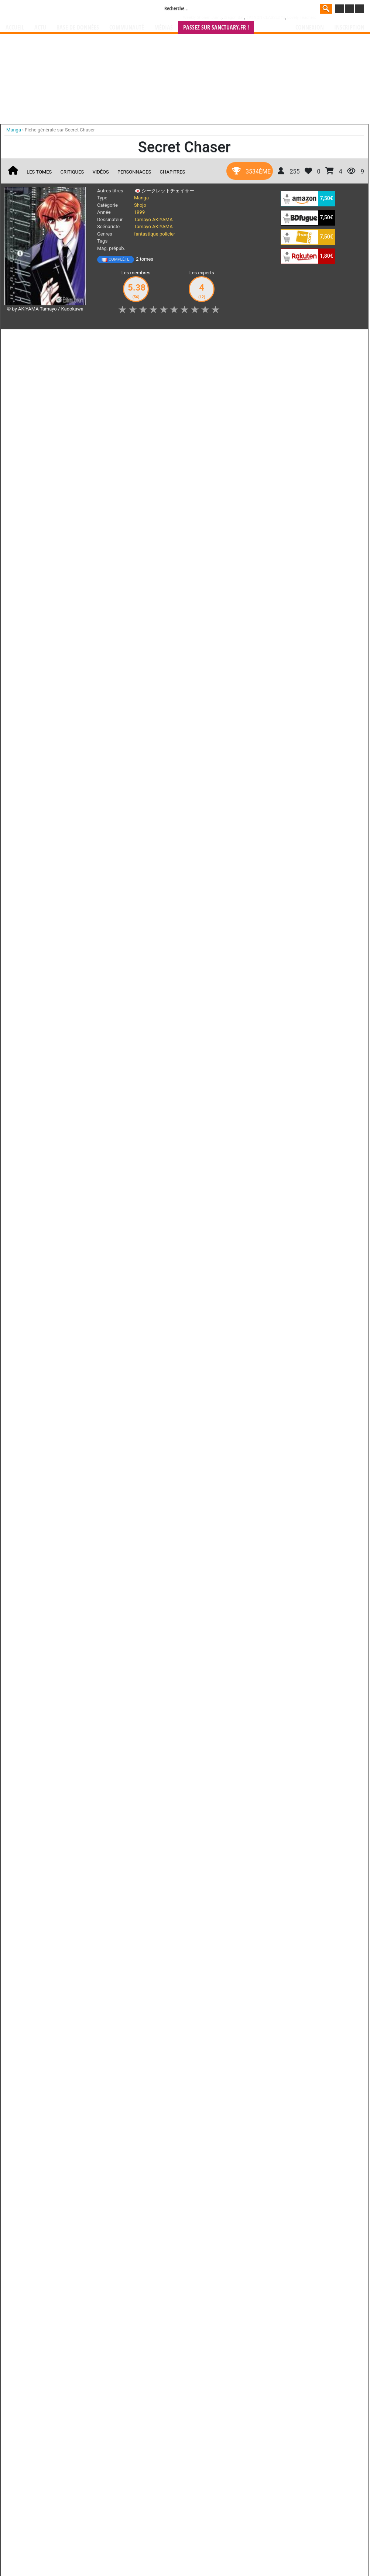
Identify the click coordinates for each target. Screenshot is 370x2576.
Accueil (15, 27)
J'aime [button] (24, 339)
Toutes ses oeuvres (123, 788)
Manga (65, 10)
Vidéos (100, 172)
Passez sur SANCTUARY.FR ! (216, 27)
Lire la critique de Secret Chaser (45, 457)
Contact (226, 993)
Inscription (349, 27)
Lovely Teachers (301, 17)
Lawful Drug (62, 862)
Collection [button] (56, 339)
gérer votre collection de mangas (162, 956)
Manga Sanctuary (90, 950)
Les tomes (39, 172)
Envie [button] (130, 339)
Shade (152, 747)
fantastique (146, 234)
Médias (163, 27)
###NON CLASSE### (265, 17)
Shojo (140, 205)
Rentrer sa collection (187, 993)
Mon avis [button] (161, 339)
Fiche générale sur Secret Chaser (60, 130)
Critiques (72, 172)
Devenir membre (152, 993)
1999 (139, 212)
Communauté (126, 27)
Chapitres (172, 172)
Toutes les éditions (123, 653)
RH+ (21, 862)
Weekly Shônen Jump (202, 17)
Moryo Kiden (93, 747)
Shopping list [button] (96, 339)
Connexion (309, 27)
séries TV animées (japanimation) (289, 950)
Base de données (77, 27)
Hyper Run (35, 747)
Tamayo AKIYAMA (153, 219)
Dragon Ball (233, 17)
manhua (240, 950)
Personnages (134, 172)
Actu (40, 27)
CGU (213, 993)
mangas (206, 950)
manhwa (223, 950)
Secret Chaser (50, 410)
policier (167, 234)
